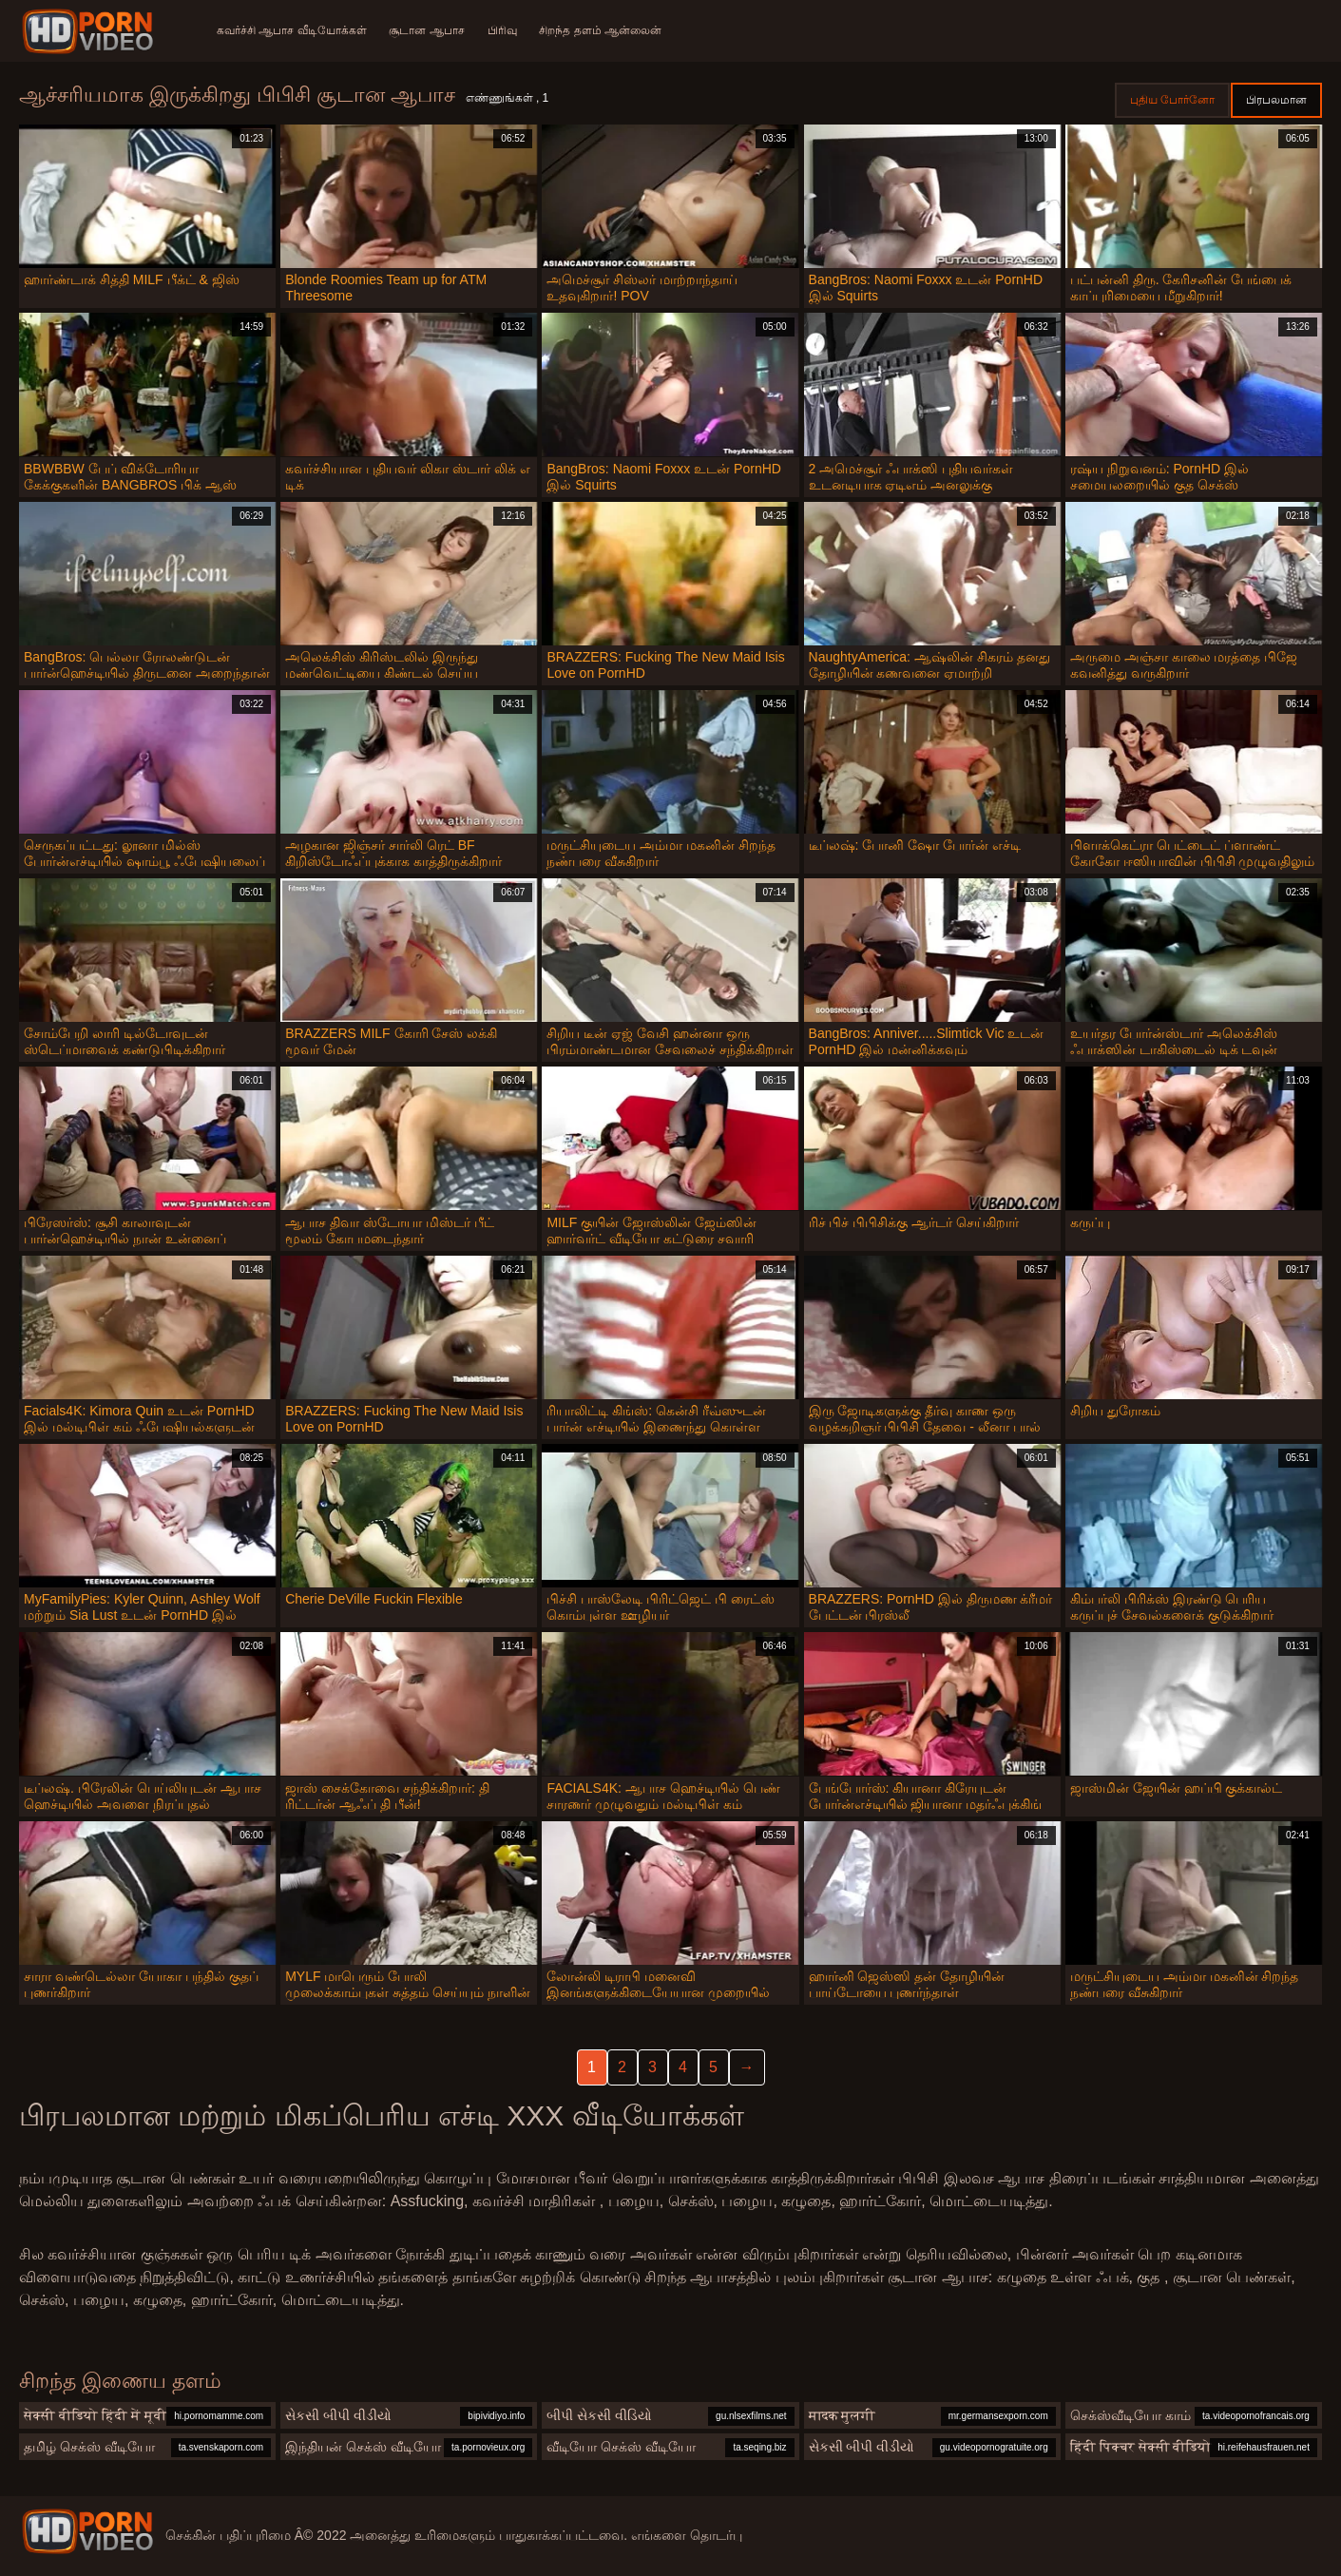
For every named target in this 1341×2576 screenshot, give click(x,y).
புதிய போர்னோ (1172, 99)
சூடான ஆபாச (427, 30)
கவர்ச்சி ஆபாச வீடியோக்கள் (292, 30)
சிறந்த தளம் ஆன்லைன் (601, 30)
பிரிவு (502, 30)
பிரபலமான (1276, 99)
